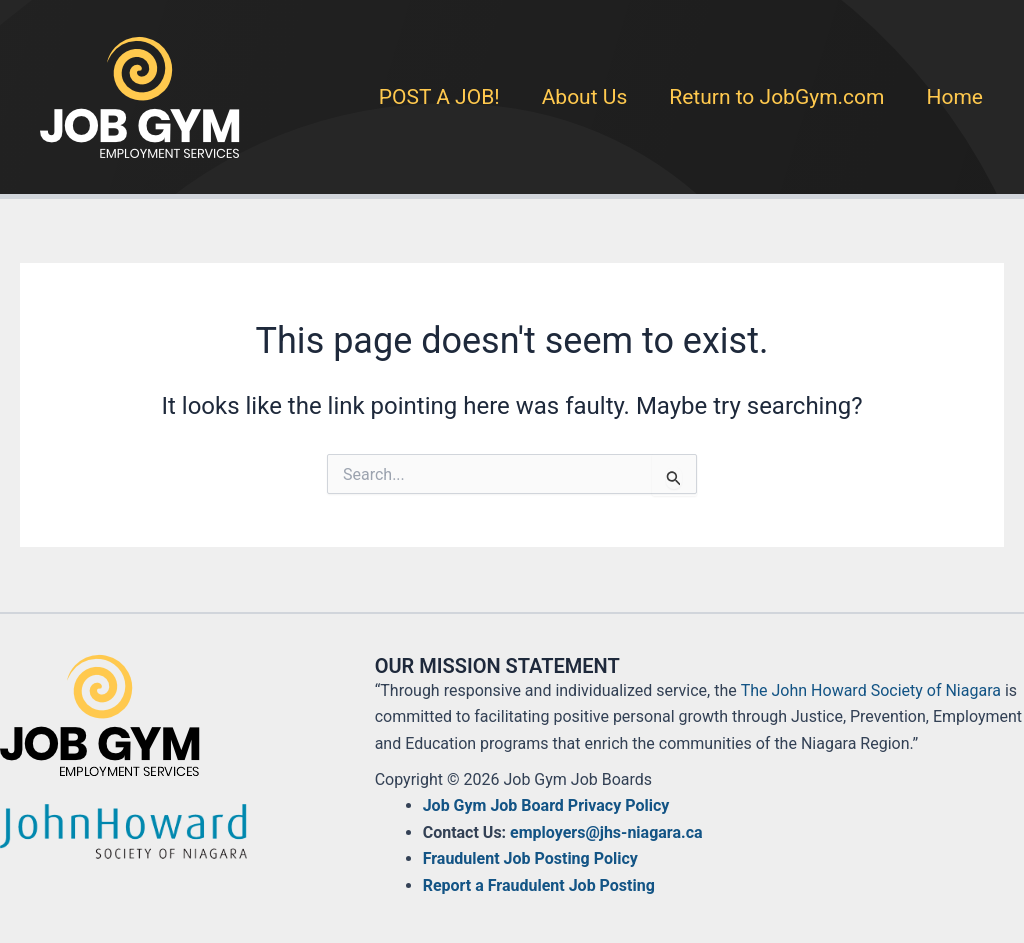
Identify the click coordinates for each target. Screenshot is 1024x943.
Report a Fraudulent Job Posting (539, 885)
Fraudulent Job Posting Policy (530, 858)
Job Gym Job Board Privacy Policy (546, 805)
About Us (585, 97)
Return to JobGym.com (776, 97)
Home (954, 97)
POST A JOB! (439, 97)
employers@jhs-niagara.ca (606, 832)
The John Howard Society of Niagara (871, 690)
